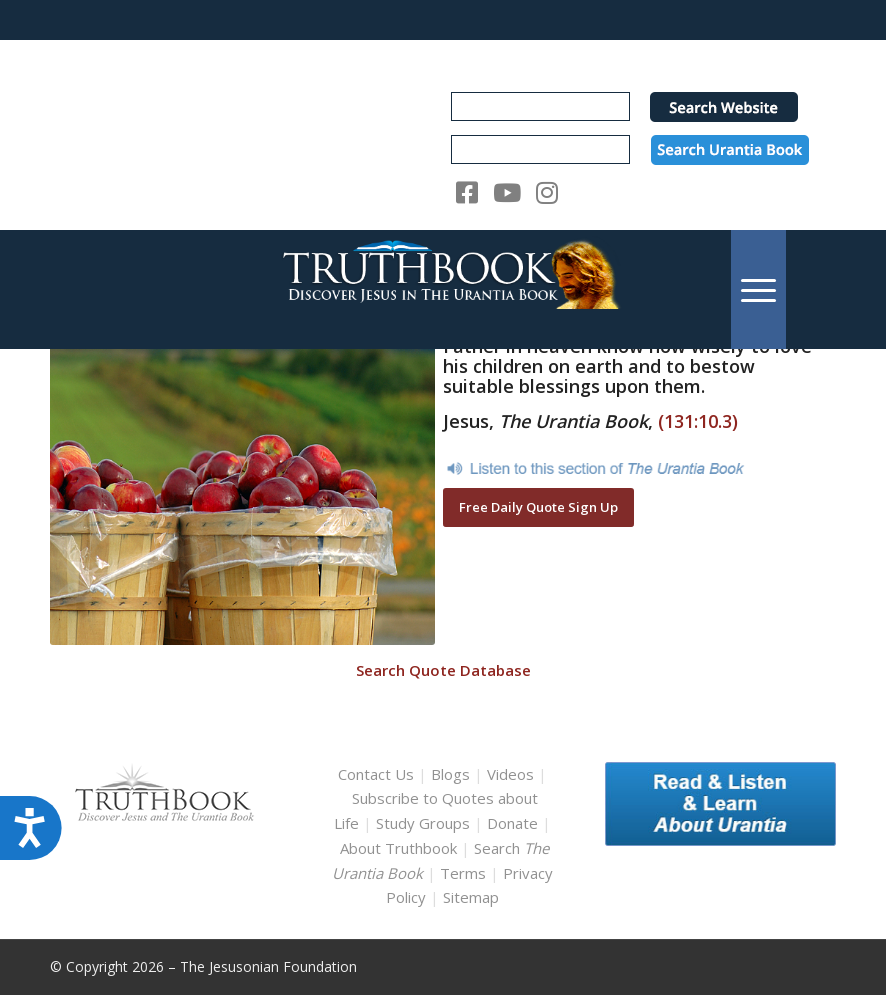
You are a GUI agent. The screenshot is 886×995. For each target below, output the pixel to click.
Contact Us (376, 774)
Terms (463, 873)
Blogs (450, 774)
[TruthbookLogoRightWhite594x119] (443, 289)
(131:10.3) (698, 421)
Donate (512, 823)
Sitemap (471, 897)
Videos (510, 774)
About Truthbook (398, 848)
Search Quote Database (443, 670)
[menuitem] (758, 289)
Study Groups (425, 823)
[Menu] (758, 289)
